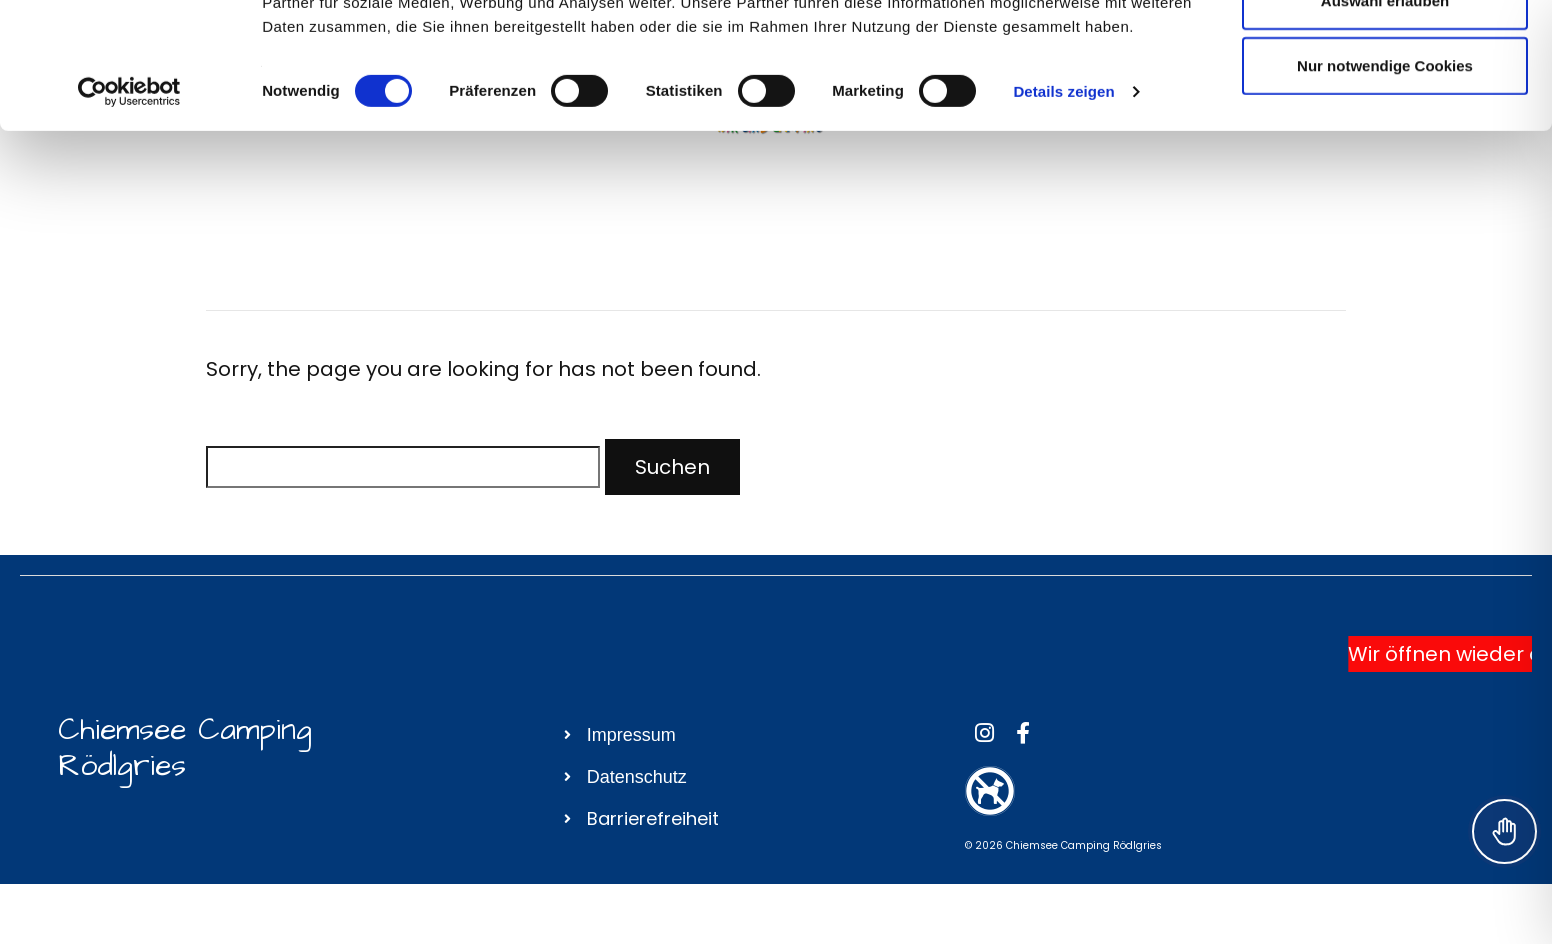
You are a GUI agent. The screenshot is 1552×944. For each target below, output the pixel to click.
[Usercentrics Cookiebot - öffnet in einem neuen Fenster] (129, 210)
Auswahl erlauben (1385, 118)
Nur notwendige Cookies (1385, 183)
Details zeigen (1063, 209)
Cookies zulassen (1385, 52)
